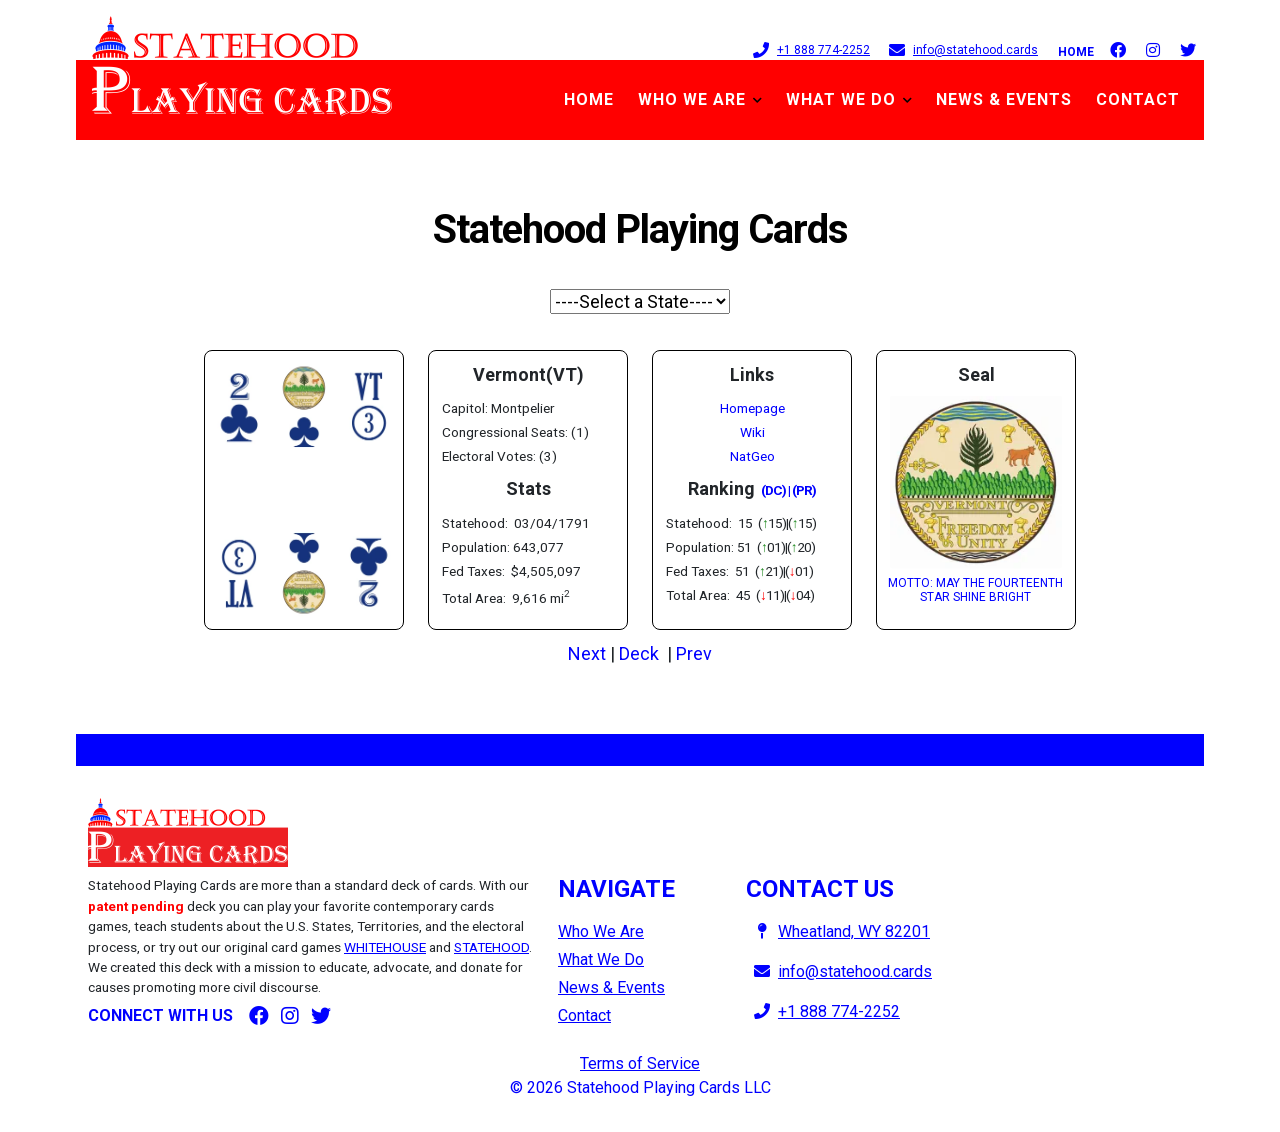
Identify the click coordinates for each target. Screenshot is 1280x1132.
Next (587, 653)
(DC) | (775, 490)
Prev (694, 653)
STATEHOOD (491, 947)
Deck (639, 653)
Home (1076, 52)
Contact (1138, 99)
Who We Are (692, 99)
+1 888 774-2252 (807, 49)
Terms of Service (640, 1063)
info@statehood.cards (959, 49)
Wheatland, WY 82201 (838, 931)
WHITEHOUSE (385, 947)
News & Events (1004, 99)
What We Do (841, 99)
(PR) (804, 490)
